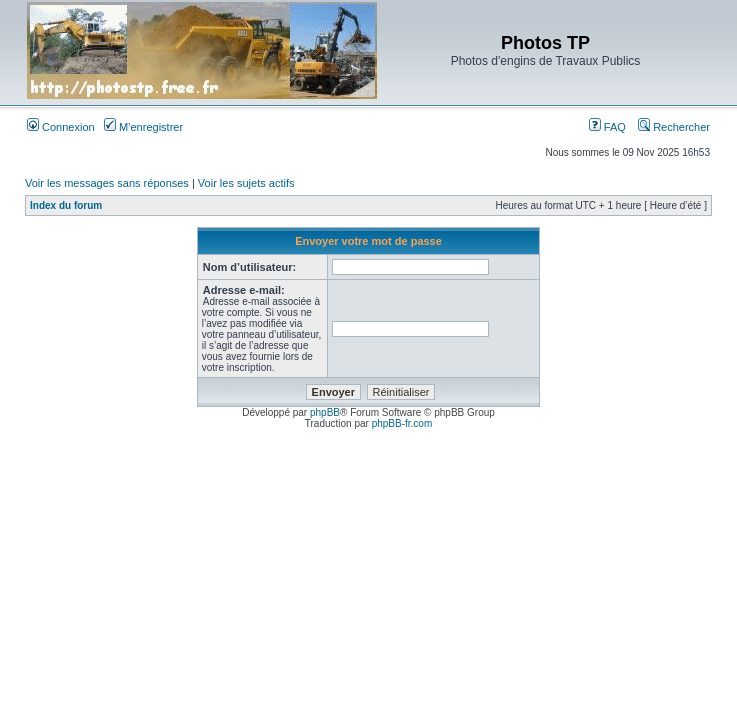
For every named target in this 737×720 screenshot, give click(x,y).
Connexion (61, 127)
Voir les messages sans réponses (107, 183)
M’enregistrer (143, 127)
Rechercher (674, 127)
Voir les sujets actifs (246, 183)
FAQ (607, 127)
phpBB (325, 412)
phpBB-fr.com (402, 423)
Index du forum (66, 205)
